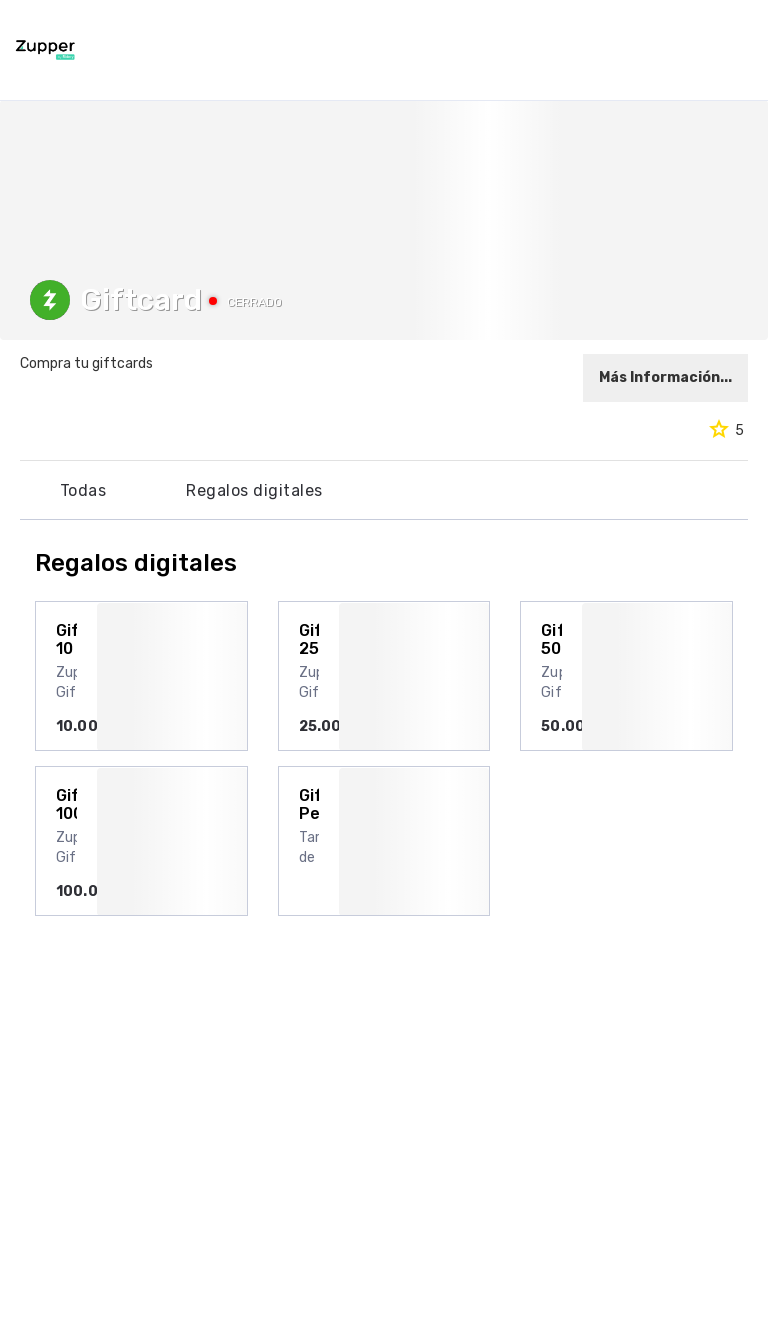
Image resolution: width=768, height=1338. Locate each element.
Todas (83, 490)
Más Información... (665, 377)
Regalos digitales (254, 490)
